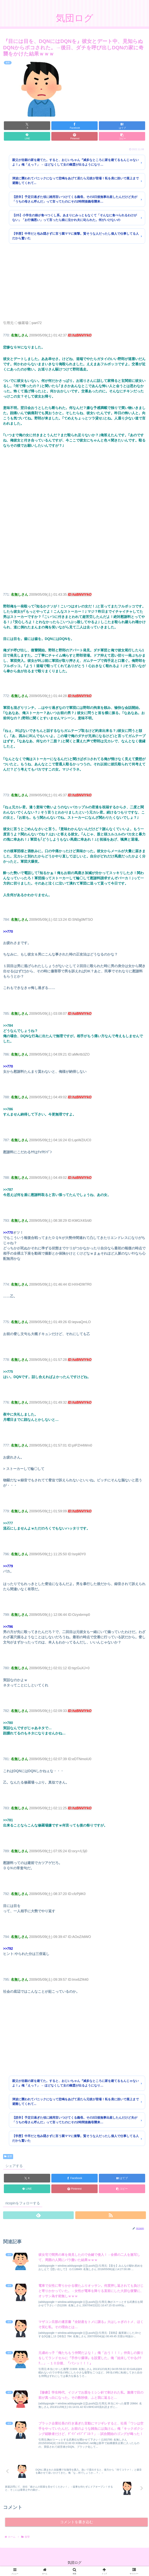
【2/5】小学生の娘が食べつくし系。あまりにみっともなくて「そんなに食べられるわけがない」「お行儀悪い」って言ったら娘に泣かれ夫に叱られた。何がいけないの (74, 218)
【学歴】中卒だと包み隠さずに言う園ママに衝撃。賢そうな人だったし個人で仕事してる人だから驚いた (75, 236)
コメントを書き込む (76, 2523)
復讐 (8, 2156)
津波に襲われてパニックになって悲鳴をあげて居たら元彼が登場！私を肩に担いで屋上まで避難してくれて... (75, 181)
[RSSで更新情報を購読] (110, 2215)
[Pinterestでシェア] (74, 136)
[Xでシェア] (27, 125)
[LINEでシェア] (27, 136)
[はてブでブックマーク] (122, 125)
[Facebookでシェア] (74, 125)
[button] (122, 136)
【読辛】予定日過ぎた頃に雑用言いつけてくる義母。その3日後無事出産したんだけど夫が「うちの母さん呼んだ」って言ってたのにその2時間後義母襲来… (74, 199)
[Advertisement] (74, 287)
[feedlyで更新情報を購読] (38, 2215)
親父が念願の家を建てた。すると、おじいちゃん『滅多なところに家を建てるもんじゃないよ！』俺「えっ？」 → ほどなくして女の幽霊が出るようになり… (75, 162)
